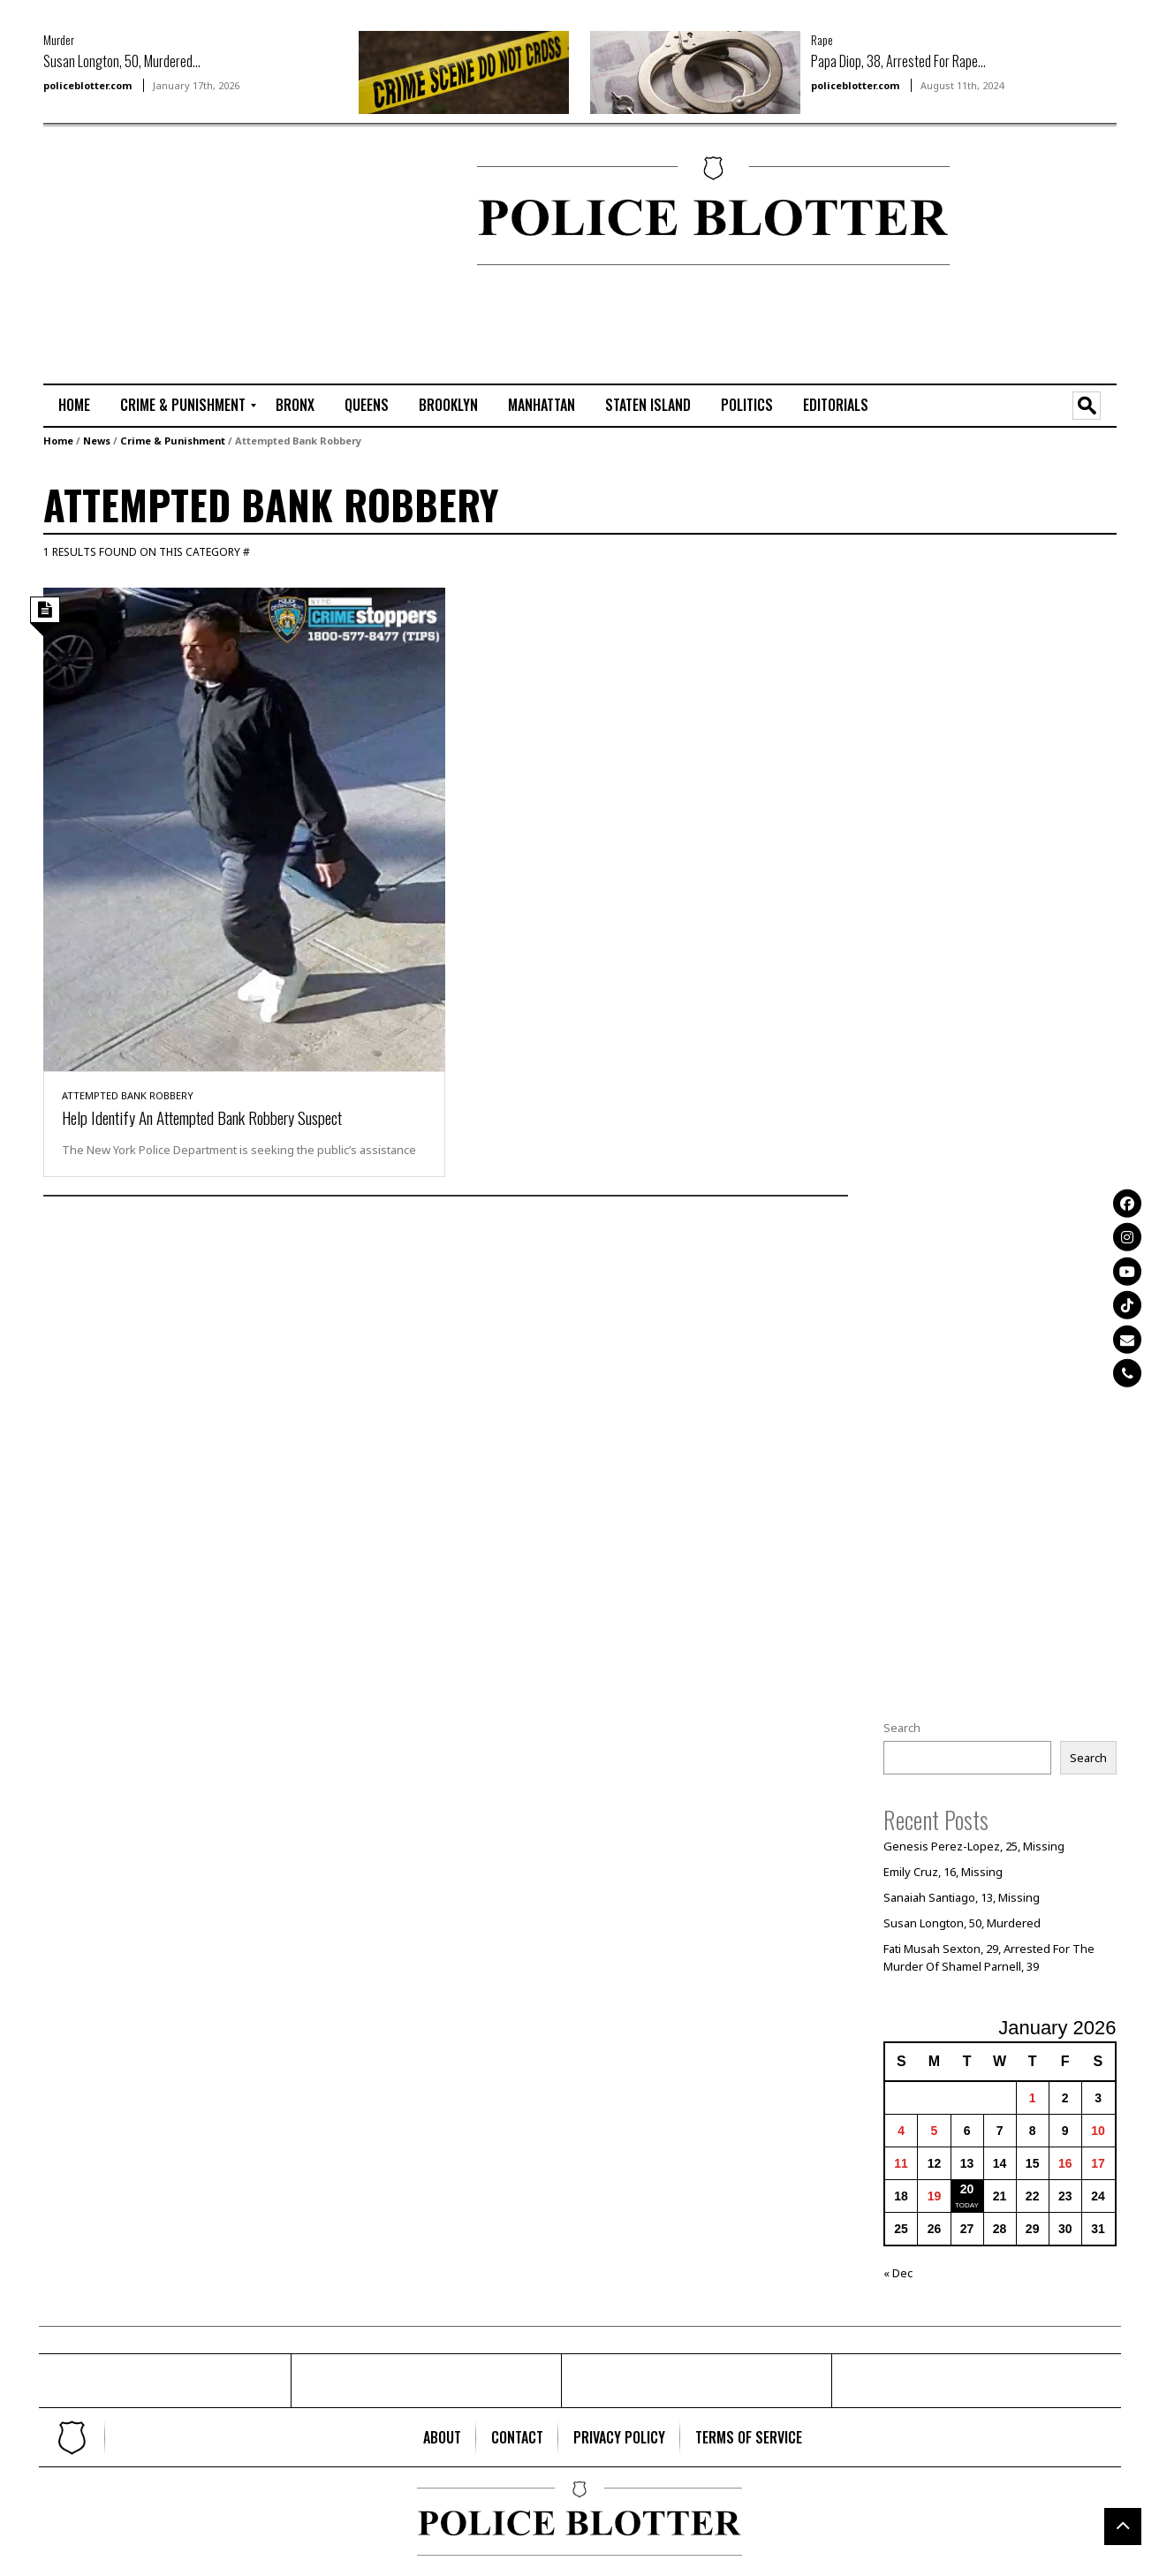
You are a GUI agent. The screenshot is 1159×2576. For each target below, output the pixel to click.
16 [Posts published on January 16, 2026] (1065, 2163)
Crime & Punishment (172, 440)
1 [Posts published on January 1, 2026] (1032, 2098)
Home (58, 440)
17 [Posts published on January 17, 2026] (1098, 2163)
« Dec (898, 2273)
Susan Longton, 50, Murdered (962, 1923)
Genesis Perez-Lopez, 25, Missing (973, 1846)
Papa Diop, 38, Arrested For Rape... (898, 61)
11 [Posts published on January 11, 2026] (901, 2163)
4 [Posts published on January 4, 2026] (901, 2131)
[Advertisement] (96, 212)
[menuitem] (74, 405)
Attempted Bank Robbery (127, 1095)
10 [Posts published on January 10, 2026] (1098, 2131)
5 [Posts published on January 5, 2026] (934, 2131)
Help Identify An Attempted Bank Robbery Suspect (202, 1117)
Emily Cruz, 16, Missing (943, 1872)
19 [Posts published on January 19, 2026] (935, 2196)
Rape (822, 39)
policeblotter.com (87, 85)
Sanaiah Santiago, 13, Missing (961, 1897)
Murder (58, 39)
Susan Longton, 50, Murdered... (122, 61)
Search (901, 1728)
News (96, 440)
